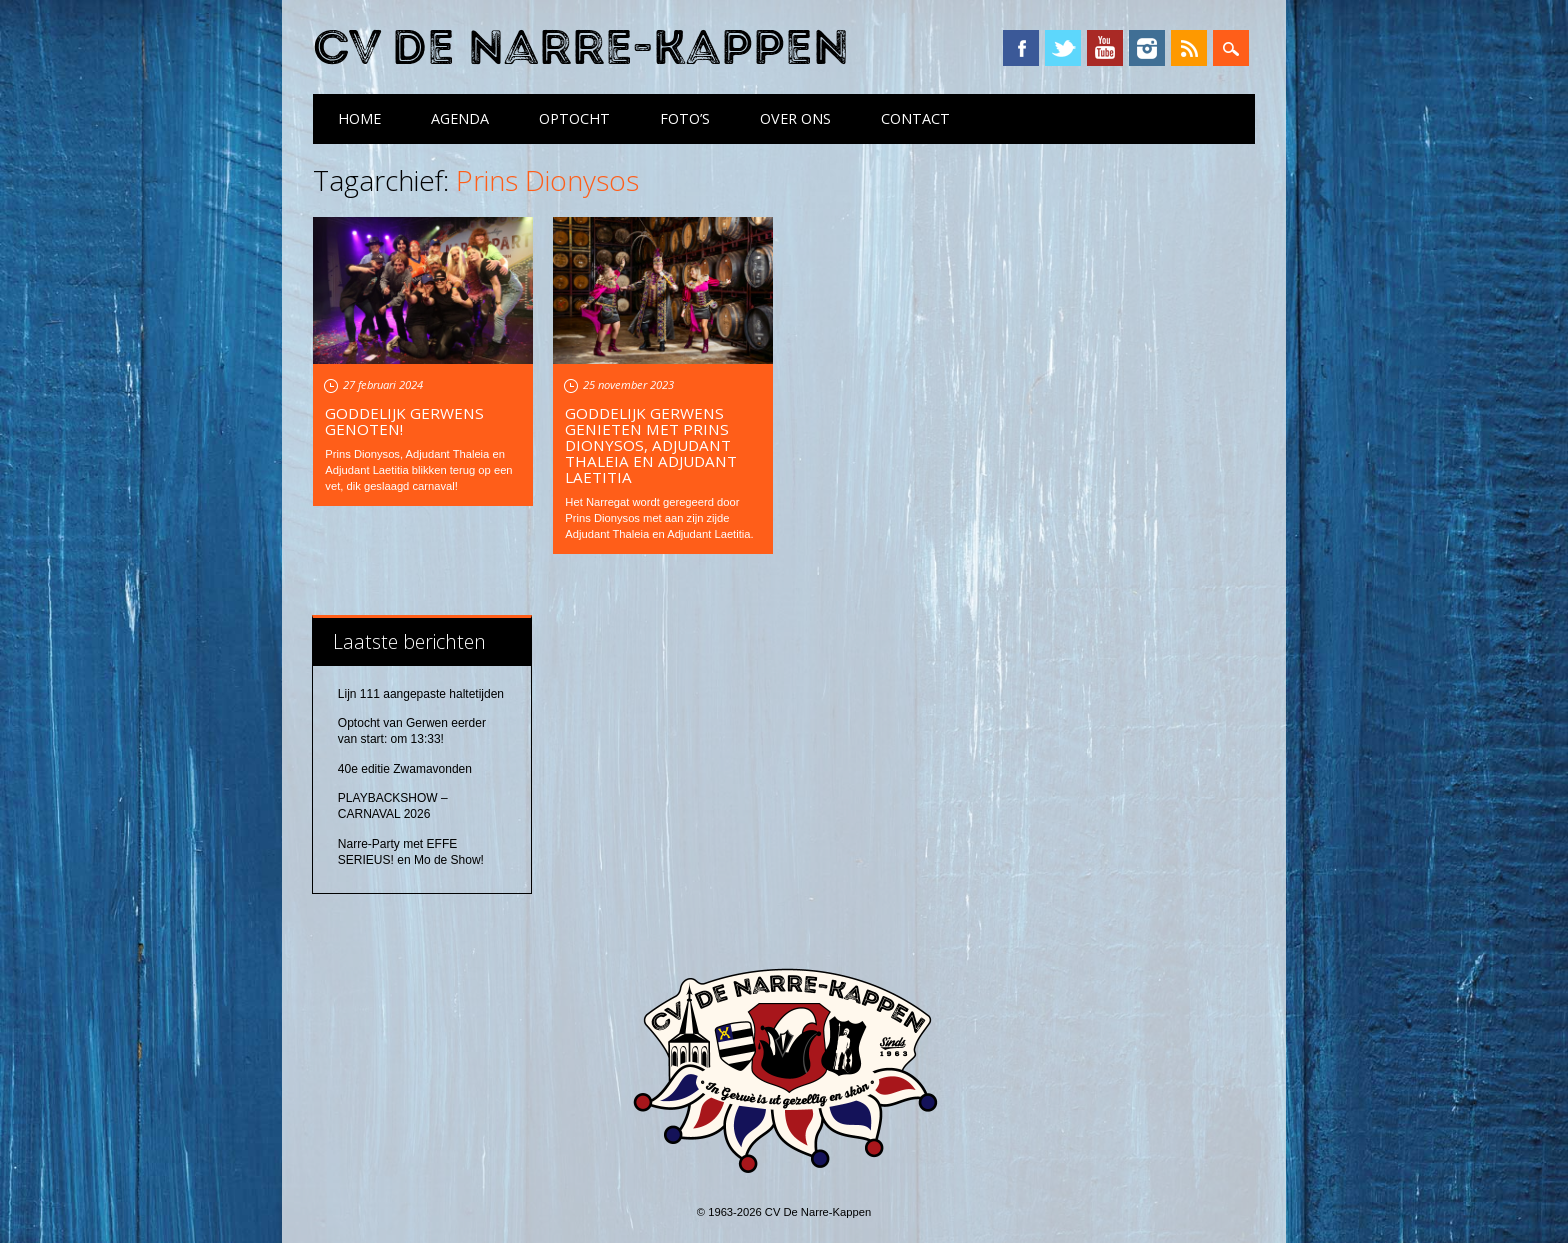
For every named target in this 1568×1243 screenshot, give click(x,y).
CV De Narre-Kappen (581, 48)
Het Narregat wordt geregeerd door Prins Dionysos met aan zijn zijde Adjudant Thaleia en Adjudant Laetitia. (659, 518)
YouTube (1105, 48)
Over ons (795, 118)
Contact (915, 118)
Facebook (1021, 48)
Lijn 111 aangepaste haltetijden (421, 694)
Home (359, 118)
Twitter (1063, 48)
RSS (1189, 48)
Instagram (1147, 48)
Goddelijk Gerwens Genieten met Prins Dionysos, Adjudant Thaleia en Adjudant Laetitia (651, 445)
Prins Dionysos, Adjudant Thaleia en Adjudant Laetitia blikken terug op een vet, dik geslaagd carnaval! (418, 470)
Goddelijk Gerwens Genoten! (404, 421)
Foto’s (685, 118)
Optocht (574, 118)
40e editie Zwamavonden (405, 769)
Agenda (460, 118)
